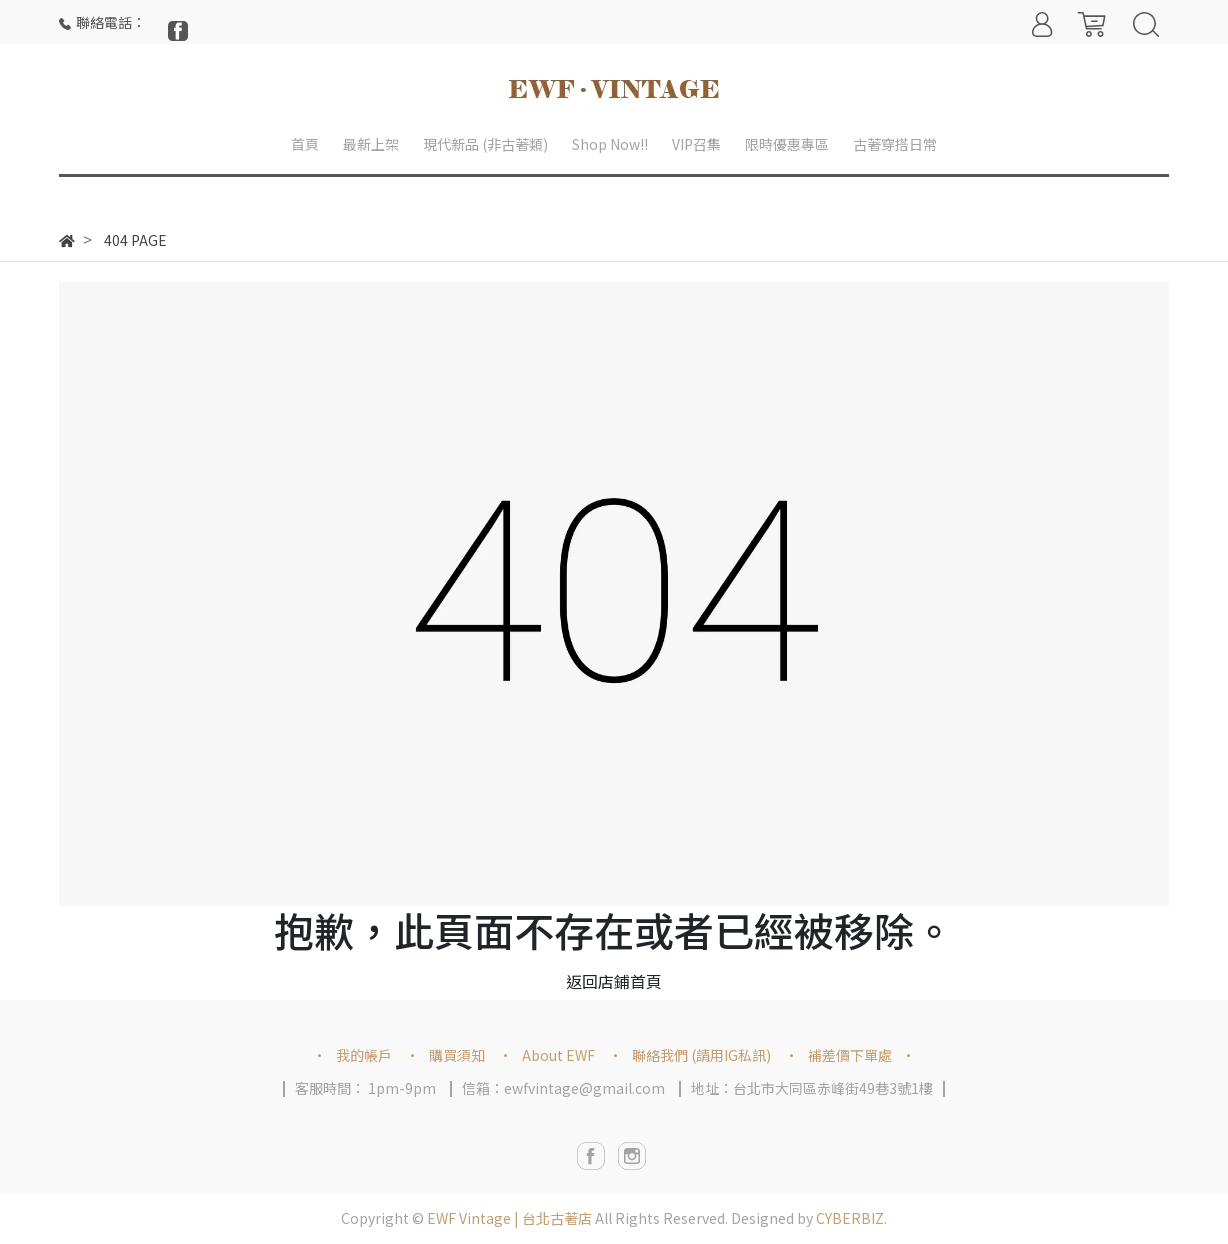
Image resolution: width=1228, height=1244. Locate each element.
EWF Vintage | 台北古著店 (509, 1218)
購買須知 (457, 1055)
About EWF (558, 1055)
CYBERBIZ (850, 1218)
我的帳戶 (364, 1055)
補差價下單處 (850, 1055)
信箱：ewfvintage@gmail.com (563, 1088)
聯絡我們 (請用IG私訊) (701, 1055)
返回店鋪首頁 (614, 981)
